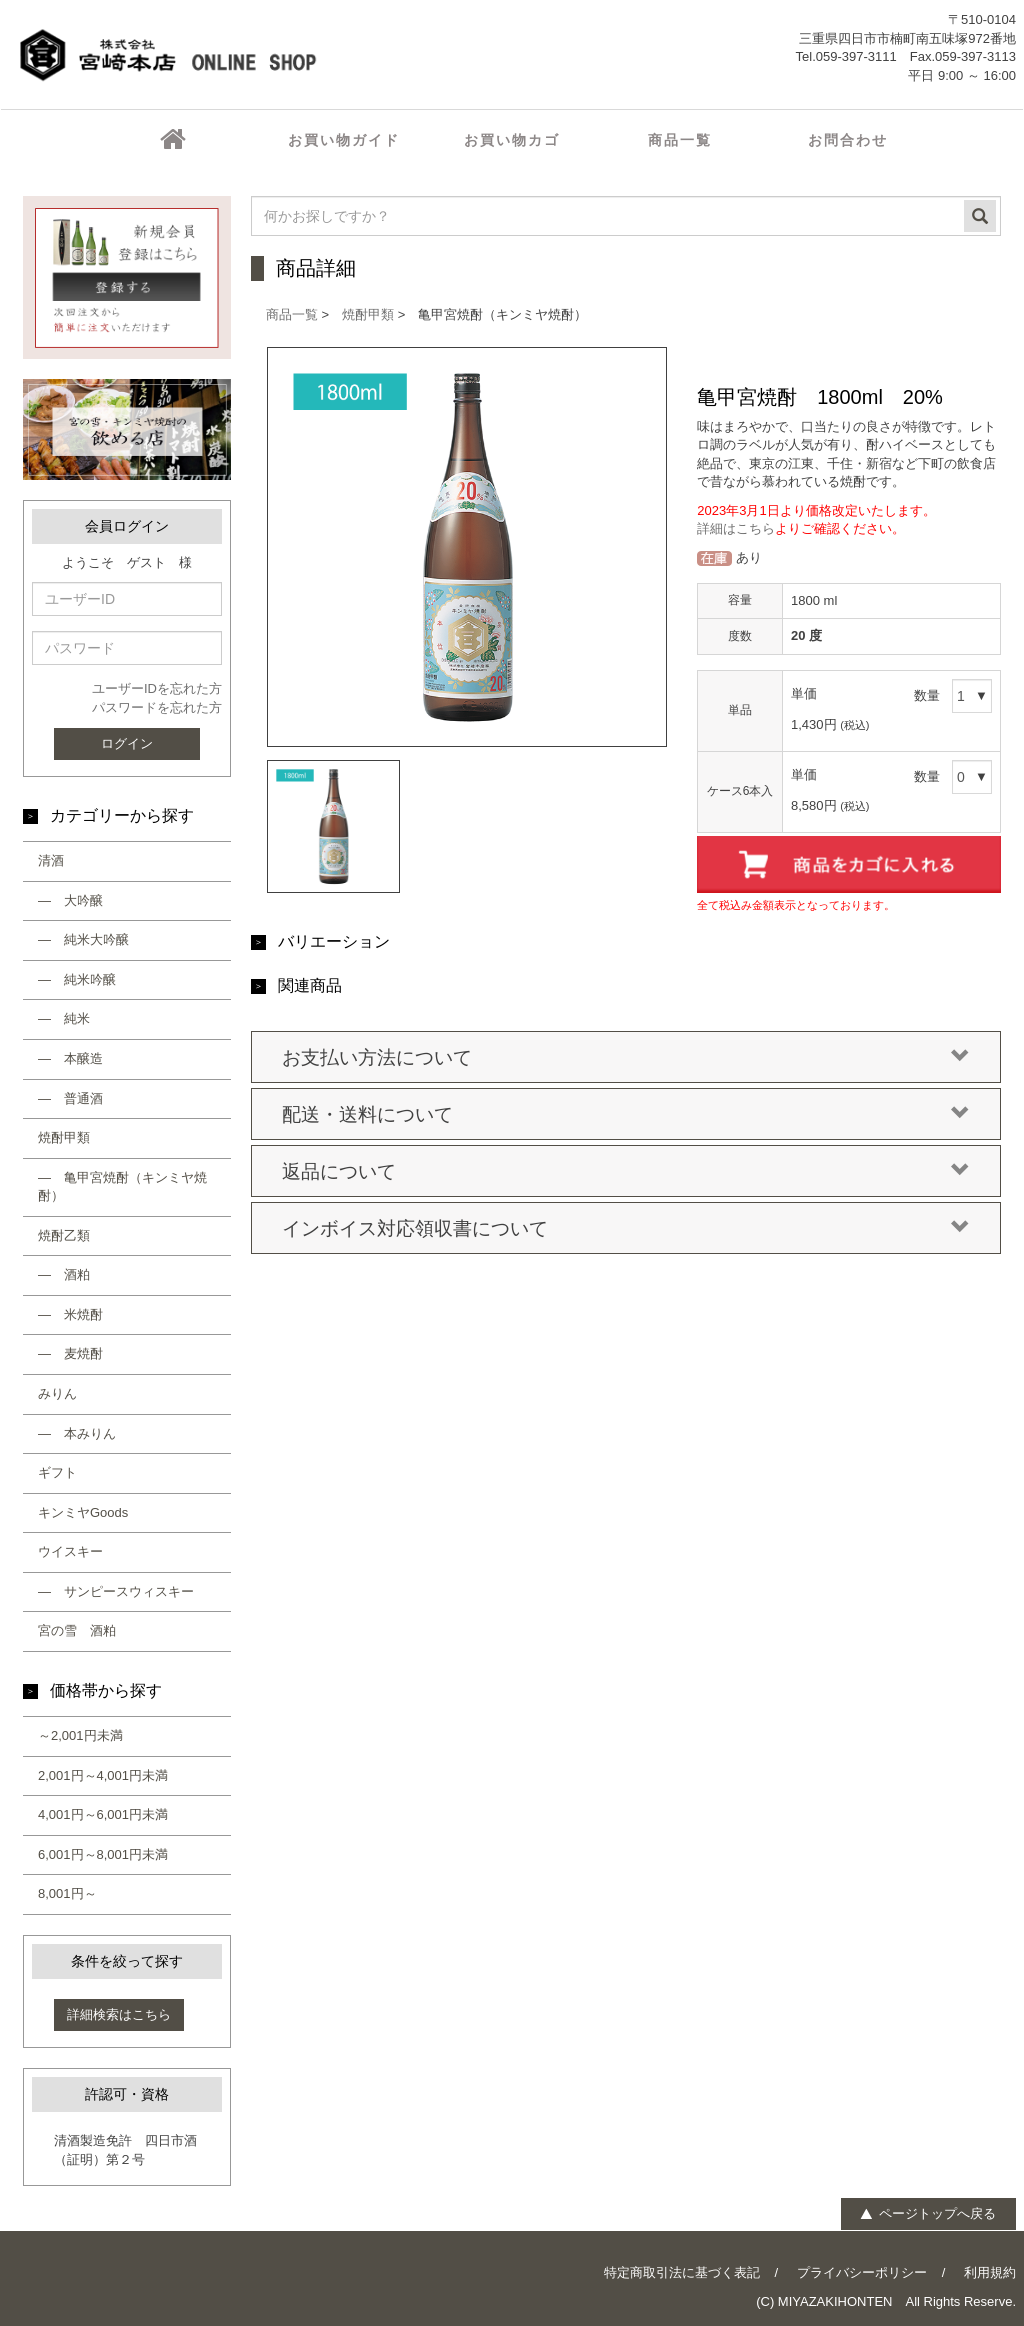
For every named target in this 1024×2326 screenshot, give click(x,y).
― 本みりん (77, 1433)
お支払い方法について (626, 1058)
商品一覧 (292, 314)
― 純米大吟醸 (83, 939)
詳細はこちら (736, 528)
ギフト (57, 1472)
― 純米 (64, 1018)
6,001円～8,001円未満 (103, 1854)
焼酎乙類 (64, 1235)
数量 (927, 695)
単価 (804, 693)
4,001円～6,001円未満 (103, 1814)
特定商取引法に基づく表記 (682, 2272)
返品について (626, 1172)
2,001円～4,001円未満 (103, 1775)
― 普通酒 (70, 1098)
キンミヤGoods (83, 1512)
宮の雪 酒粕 (77, 1630)
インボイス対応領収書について (626, 1229)
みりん (57, 1393)
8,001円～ (67, 1893)
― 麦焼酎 (70, 1353)
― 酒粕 (64, 1274)
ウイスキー (70, 1551)
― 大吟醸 (70, 900)
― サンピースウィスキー (116, 1591)
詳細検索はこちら (119, 2014)
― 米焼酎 (70, 1314)
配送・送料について (626, 1115)
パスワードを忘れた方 (157, 707)
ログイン (127, 743)
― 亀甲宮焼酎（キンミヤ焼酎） (122, 1187)
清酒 (51, 860)
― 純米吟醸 (77, 979)
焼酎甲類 (64, 1137)
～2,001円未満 (80, 1735)
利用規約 (990, 2272)
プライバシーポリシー (862, 2272)
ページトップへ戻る (927, 2213)
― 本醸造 (70, 1058)
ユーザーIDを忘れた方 (157, 688)
